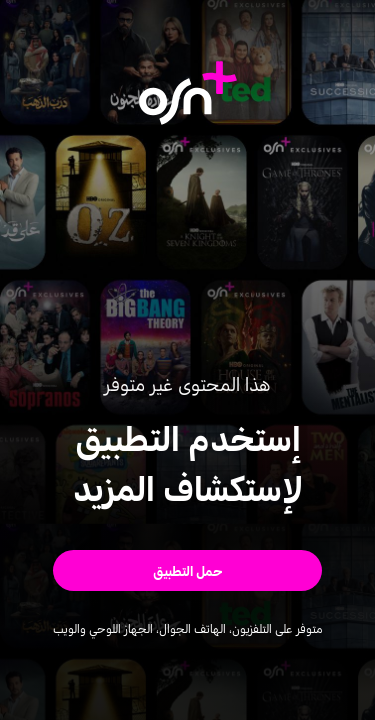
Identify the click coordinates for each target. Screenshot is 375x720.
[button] (187, 570)
